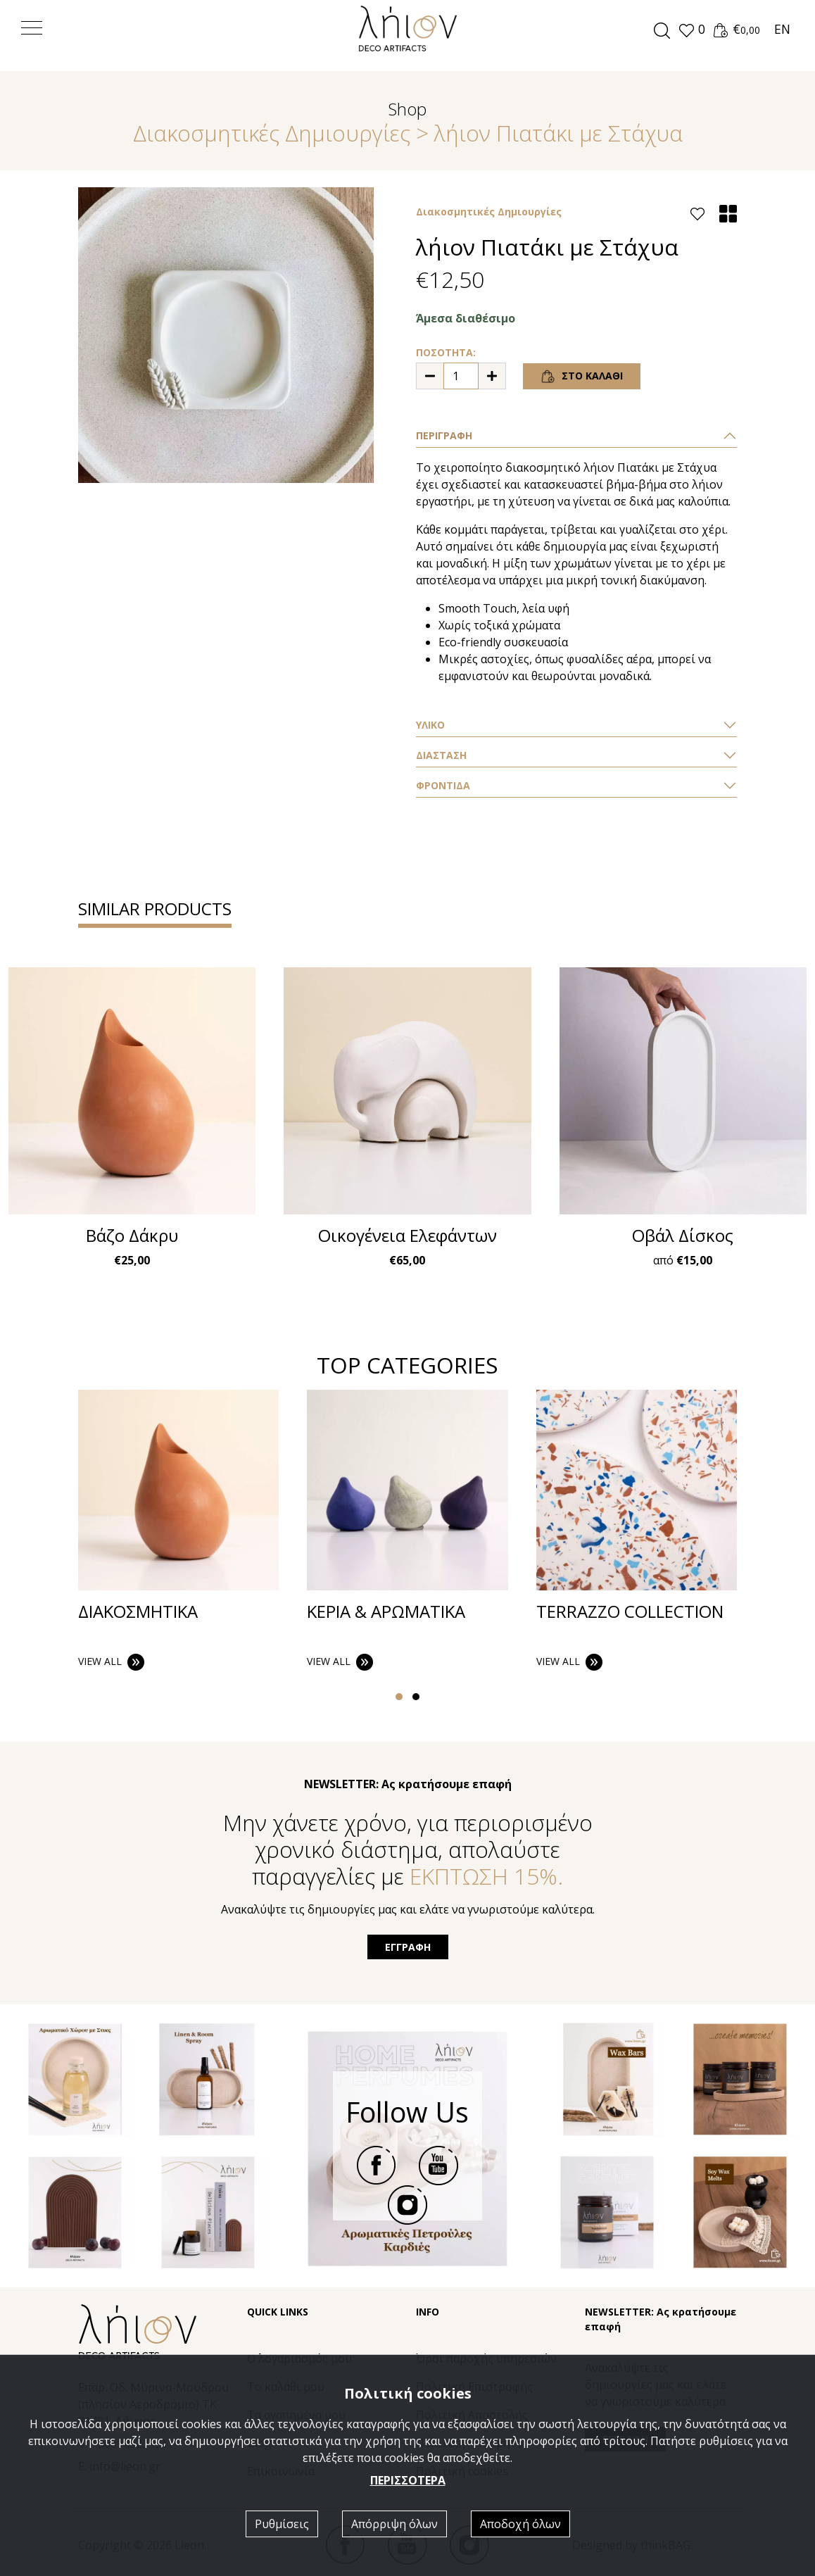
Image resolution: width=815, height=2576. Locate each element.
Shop (407, 108)
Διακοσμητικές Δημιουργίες (271, 133)
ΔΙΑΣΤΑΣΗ (441, 755)
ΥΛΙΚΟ (430, 724)
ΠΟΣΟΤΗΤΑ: (446, 352)
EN (782, 28)
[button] (691, 29)
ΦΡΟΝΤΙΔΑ (443, 785)
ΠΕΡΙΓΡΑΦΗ (444, 435)
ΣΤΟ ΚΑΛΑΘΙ (582, 376)
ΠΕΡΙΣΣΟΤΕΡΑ (408, 2480)
